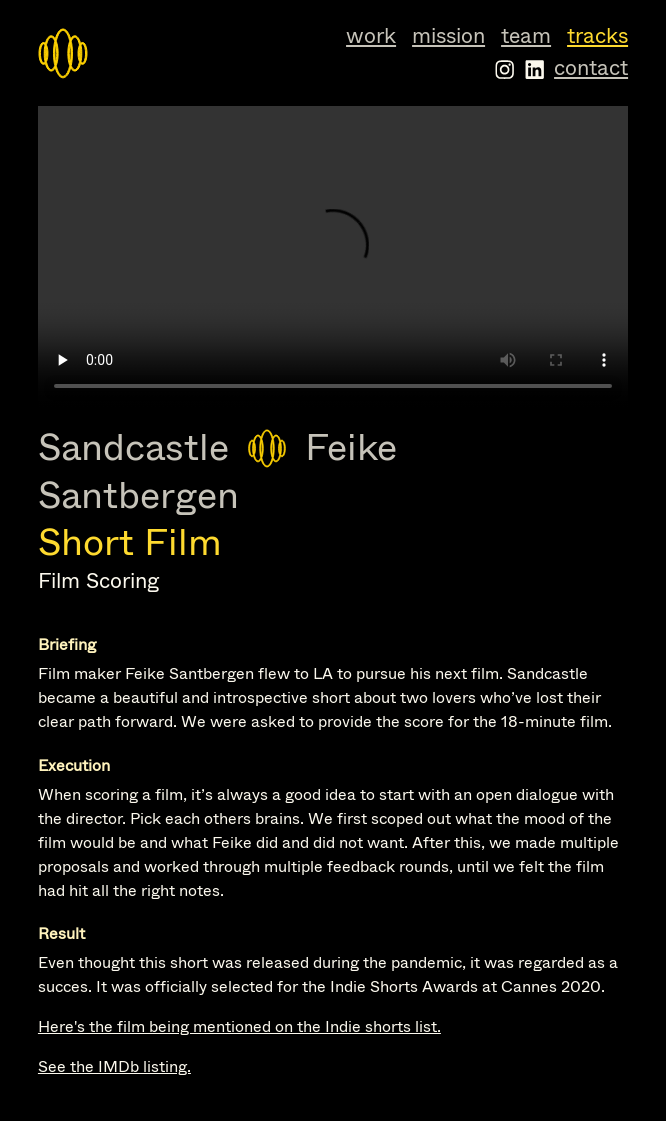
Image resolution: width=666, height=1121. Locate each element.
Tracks (597, 36)
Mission (448, 36)
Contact (591, 68)
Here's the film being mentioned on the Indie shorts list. (239, 1026)
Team (526, 36)
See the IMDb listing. (114, 1066)
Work (371, 36)
